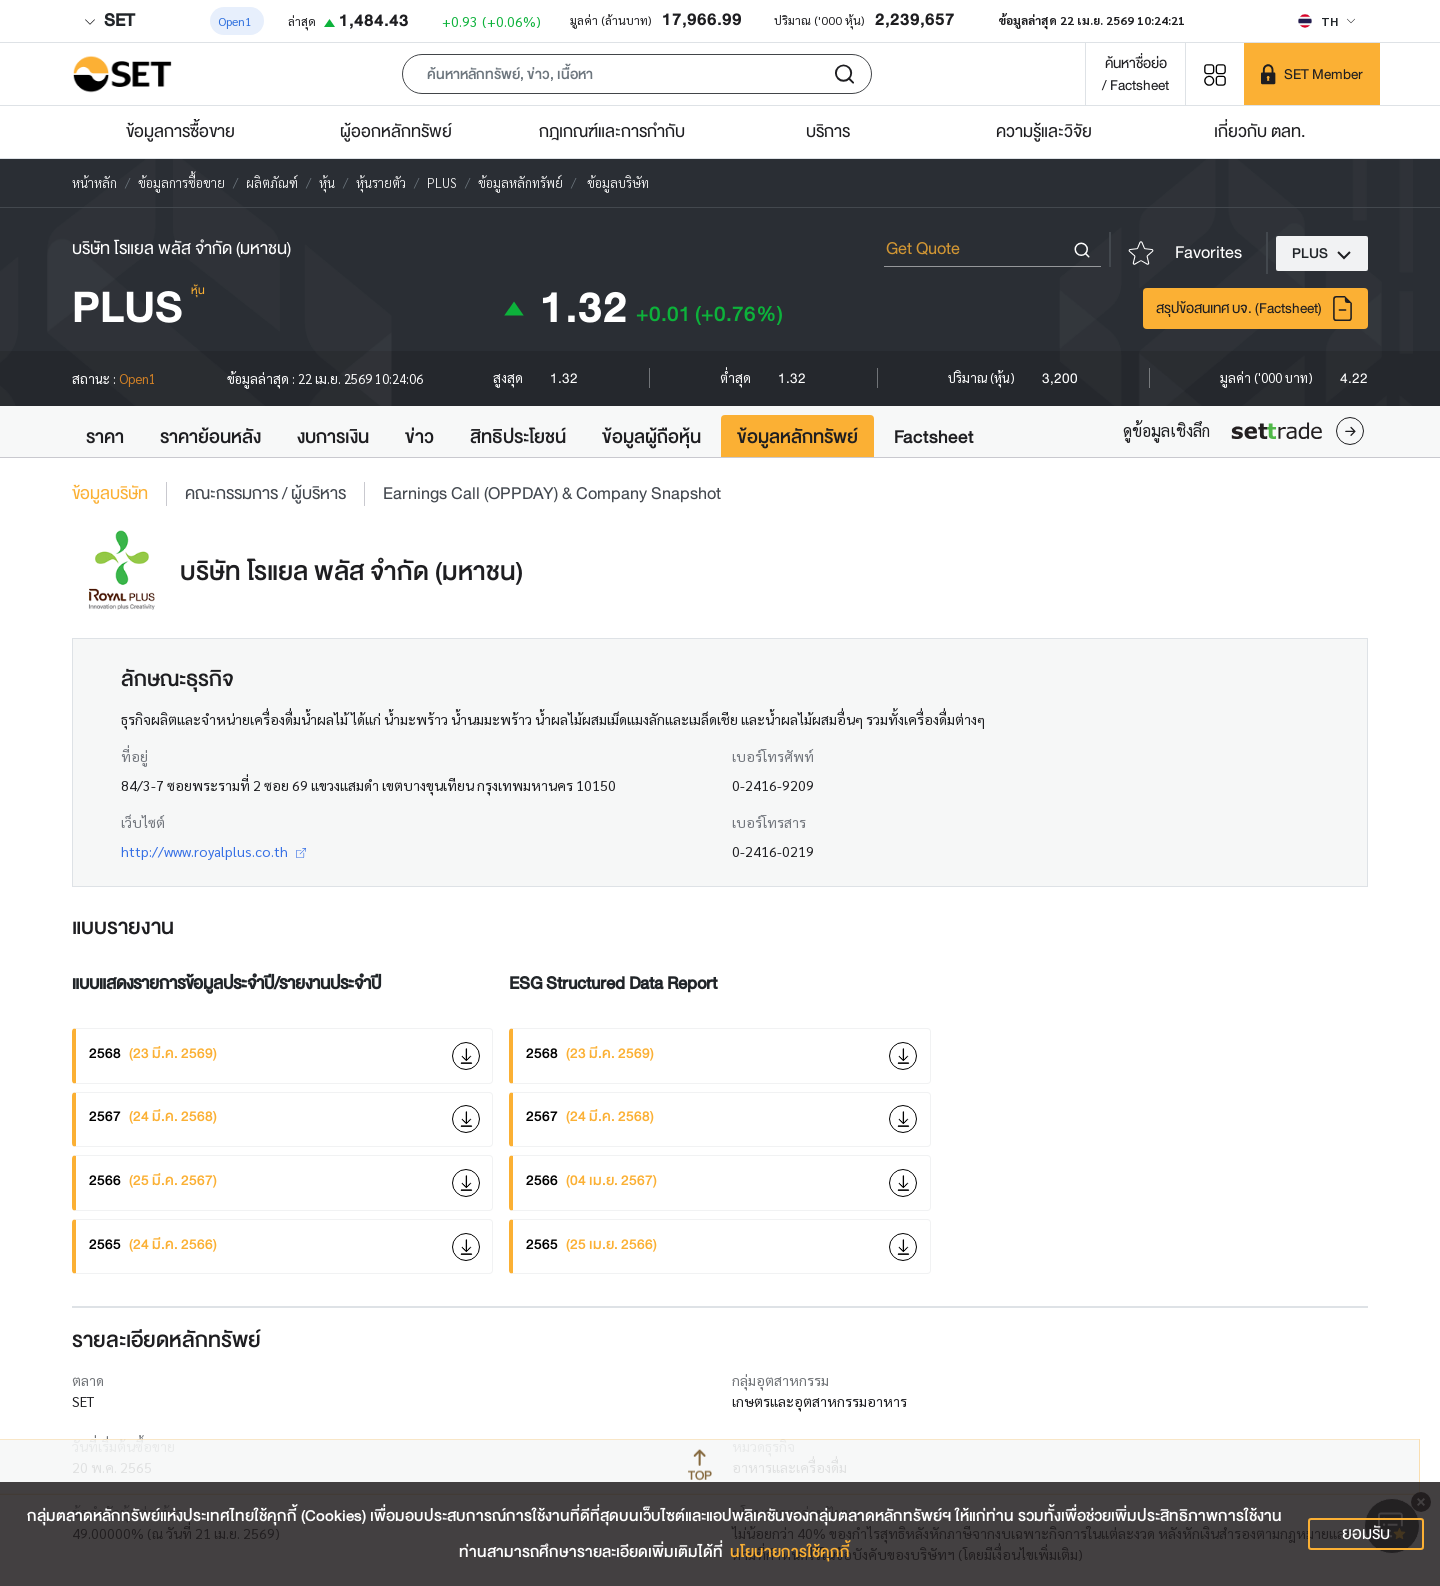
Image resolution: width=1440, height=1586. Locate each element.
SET (109, 20)
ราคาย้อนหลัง (210, 437)
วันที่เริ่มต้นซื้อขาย (123, 1446)
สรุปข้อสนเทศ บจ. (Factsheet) (1255, 308)
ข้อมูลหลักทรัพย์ (797, 437)
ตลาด (88, 1380)
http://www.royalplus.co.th (213, 851)
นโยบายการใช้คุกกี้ (790, 1552)
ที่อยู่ (134, 756)
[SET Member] (1312, 74)
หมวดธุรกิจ (763, 1446)
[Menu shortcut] (1215, 73)
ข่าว (419, 437)
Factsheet (934, 437)
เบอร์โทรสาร (769, 822)
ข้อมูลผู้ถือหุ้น (651, 437)
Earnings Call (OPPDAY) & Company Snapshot (552, 494)
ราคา (105, 437)
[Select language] (1326, 21)
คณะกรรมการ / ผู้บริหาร (265, 494)
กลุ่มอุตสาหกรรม (780, 1380)
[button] (637, 74)
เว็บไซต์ (143, 822)
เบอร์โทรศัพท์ (773, 756)
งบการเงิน (333, 437)
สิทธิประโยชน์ (518, 437)
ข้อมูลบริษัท (110, 494)
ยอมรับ (1366, 1533)
